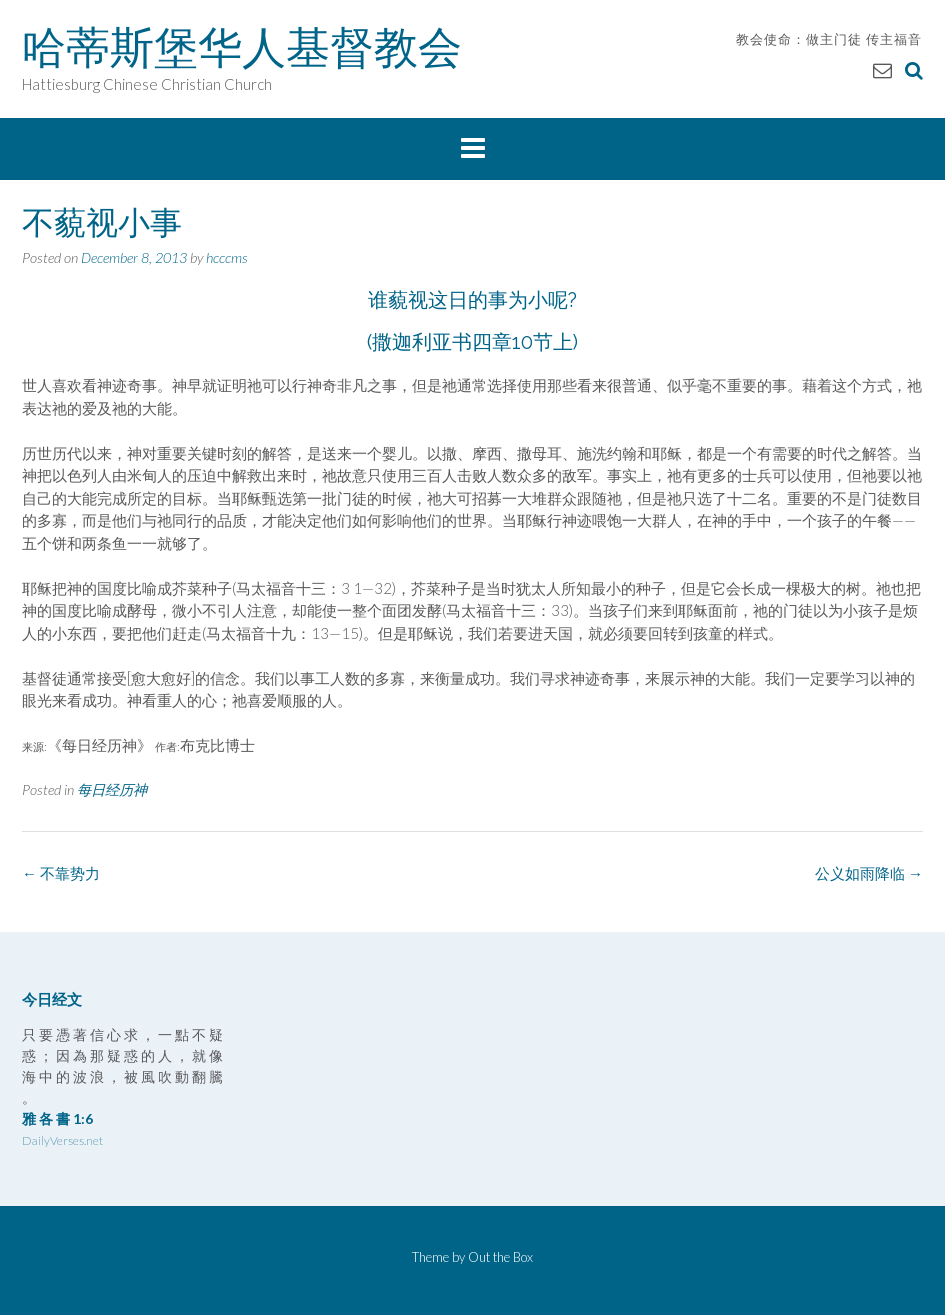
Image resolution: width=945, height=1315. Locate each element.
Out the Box (500, 1257)
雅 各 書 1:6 (57, 1118)
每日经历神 (112, 789)
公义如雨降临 (869, 873)
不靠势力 (61, 873)
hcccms (227, 257)
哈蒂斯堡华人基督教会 (242, 47)
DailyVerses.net (62, 1140)
